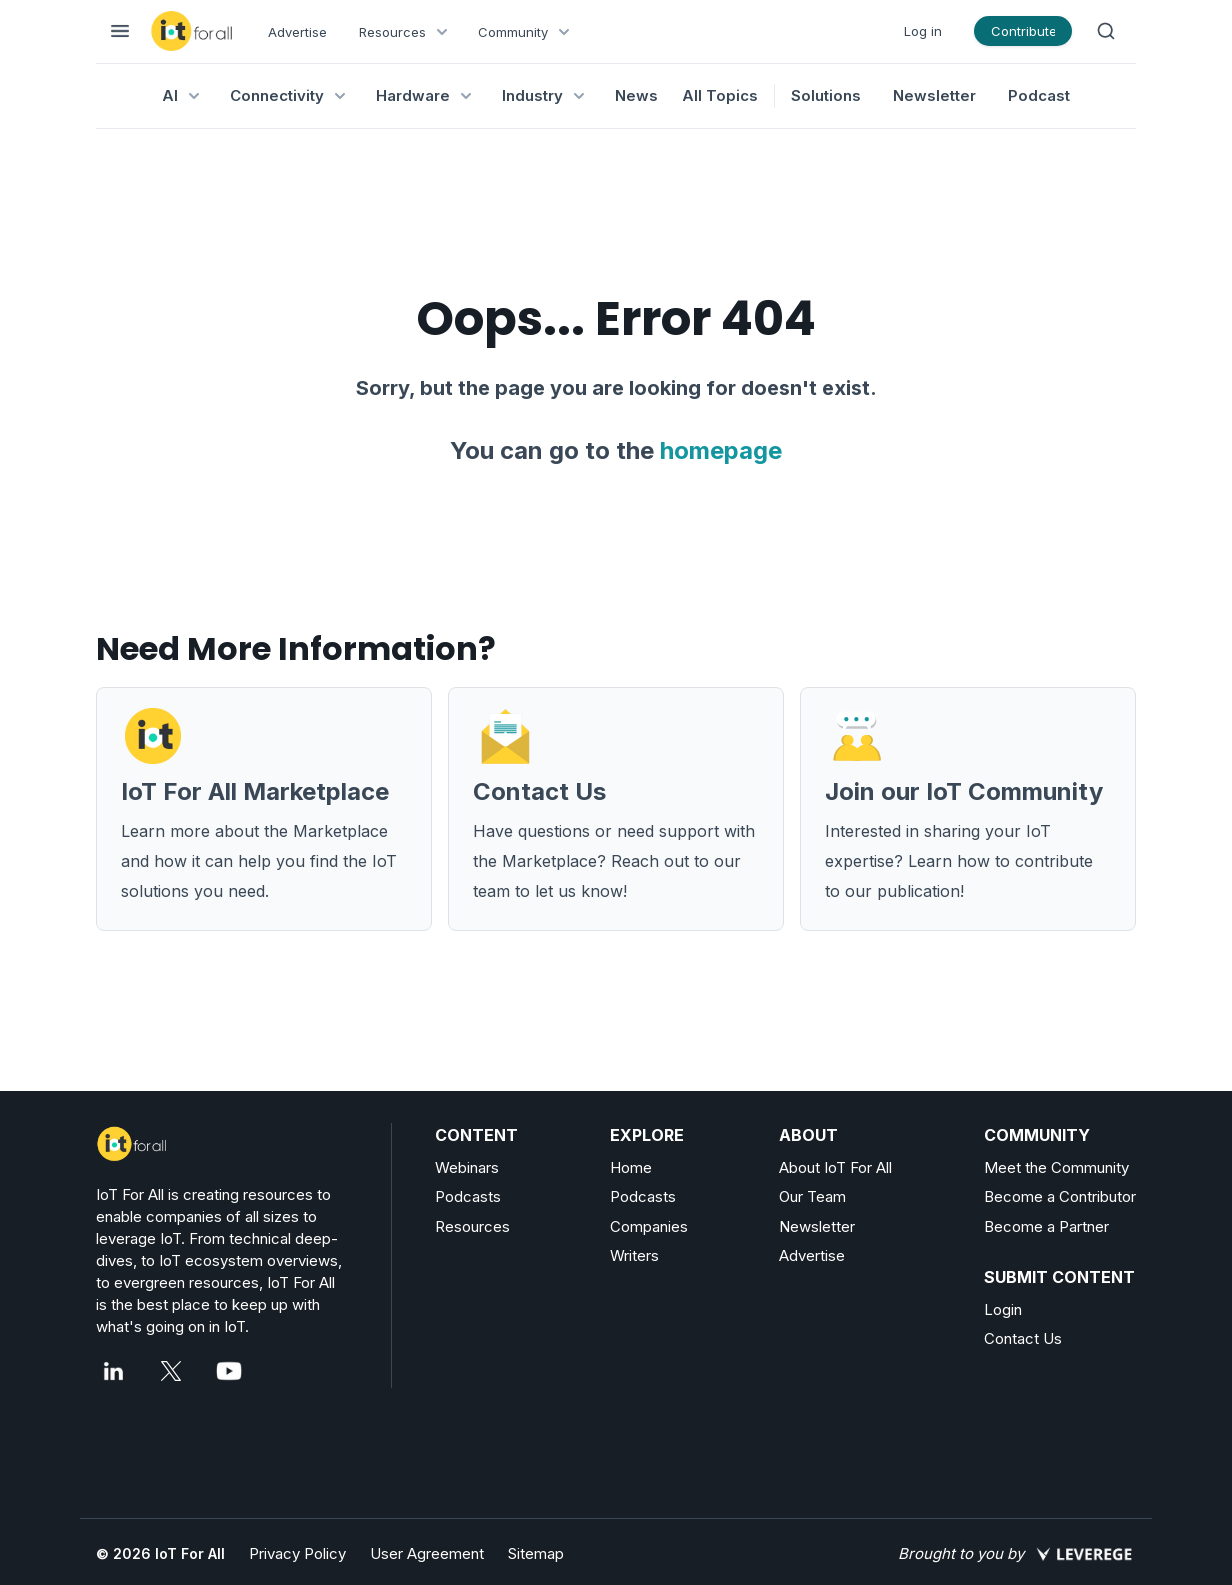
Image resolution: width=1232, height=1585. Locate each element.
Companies (649, 1226)
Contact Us (1023, 1338)
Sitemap (536, 1553)
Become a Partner (1046, 1226)
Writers (634, 1255)
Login (1003, 1309)
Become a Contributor (1060, 1196)
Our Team (812, 1196)
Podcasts (468, 1196)
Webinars (467, 1167)
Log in (923, 31)
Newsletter (934, 95)
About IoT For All (835, 1167)
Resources (472, 1226)
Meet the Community (1056, 1167)
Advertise (297, 32)
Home (631, 1167)
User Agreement (427, 1553)
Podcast (1039, 95)
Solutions (826, 95)
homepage (721, 450)
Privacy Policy (297, 1553)
